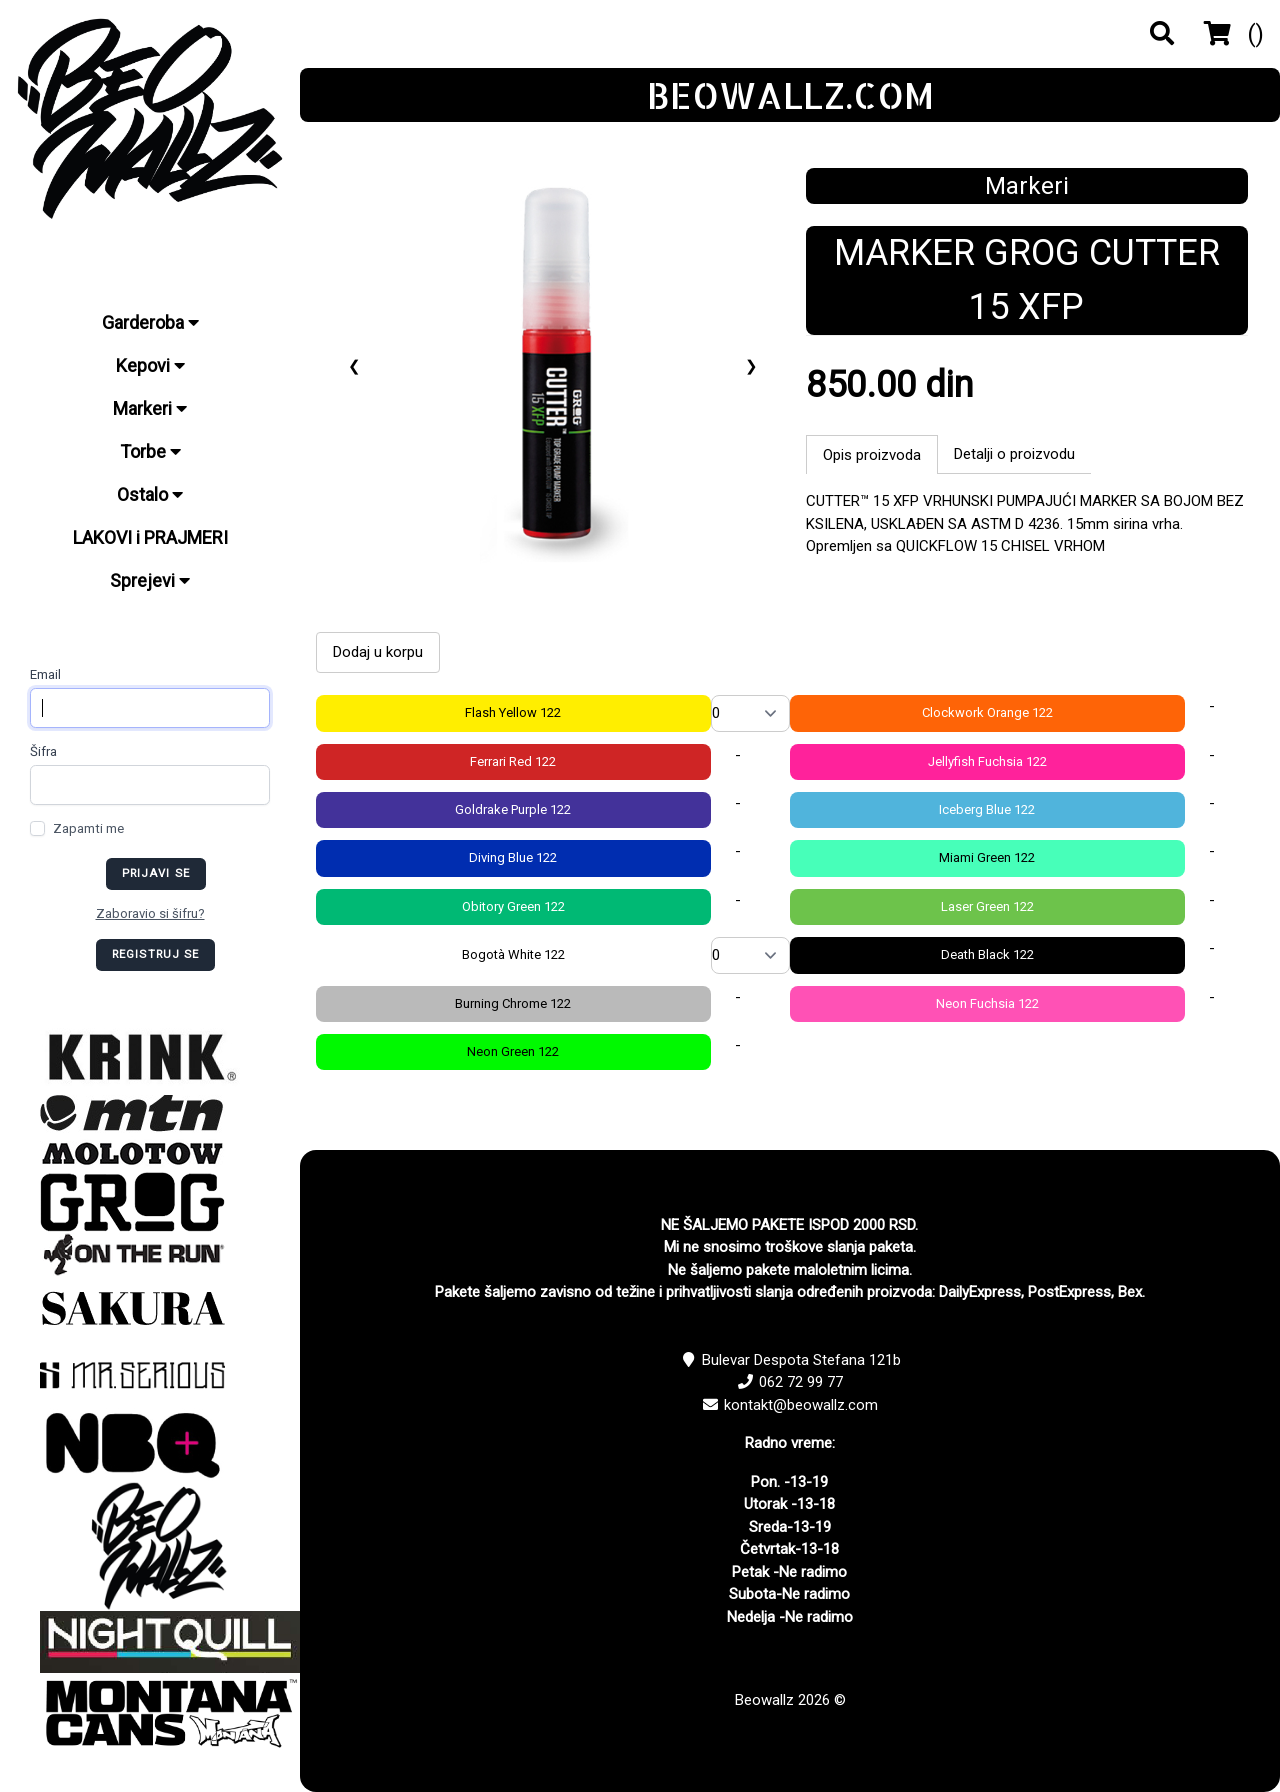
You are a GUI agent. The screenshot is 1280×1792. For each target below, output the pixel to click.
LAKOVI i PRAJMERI (150, 537)
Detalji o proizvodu (1014, 454)
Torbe (150, 451)
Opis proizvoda (872, 455)
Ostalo (150, 494)
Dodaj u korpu (378, 652)
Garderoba (150, 322)
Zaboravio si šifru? (150, 913)
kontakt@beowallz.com (801, 1405)
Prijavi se (156, 873)
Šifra (43, 751)
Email (45, 674)
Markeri (150, 408)
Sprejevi (150, 580)
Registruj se (156, 954)
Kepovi (150, 365)
